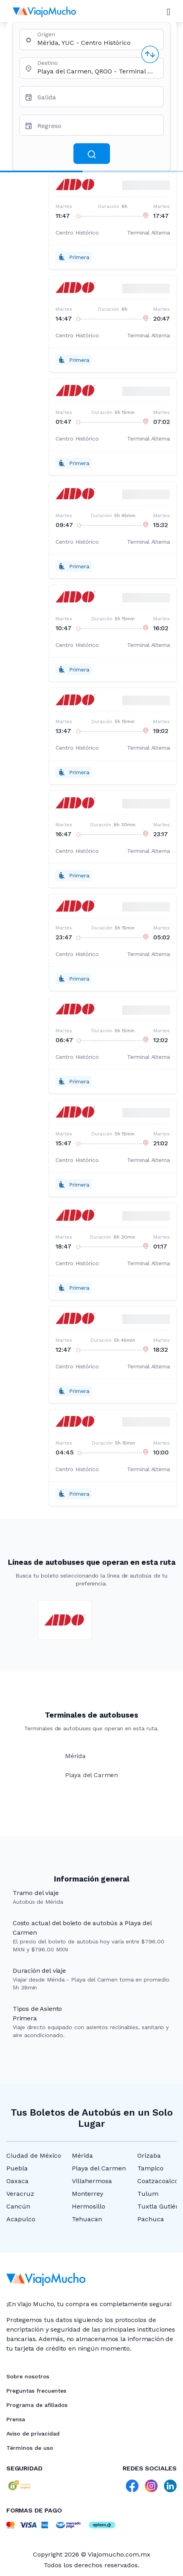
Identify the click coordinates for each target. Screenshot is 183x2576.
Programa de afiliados (36, 2405)
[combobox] (97, 42)
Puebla (17, 2168)
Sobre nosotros (27, 2376)
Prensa (15, 2419)
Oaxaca (17, 2181)
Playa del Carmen (99, 2168)
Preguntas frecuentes (36, 2390)
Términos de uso (29, 2448)
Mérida (82, 2155)
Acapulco (20, 2219)
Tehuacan (87, 2219)
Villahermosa (92, 2181)
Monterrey (87, 2193)
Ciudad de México (33, 2155)
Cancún (18, 2206)
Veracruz (20, 2193)
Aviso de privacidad (33, 2433)
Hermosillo (88, 2206)
